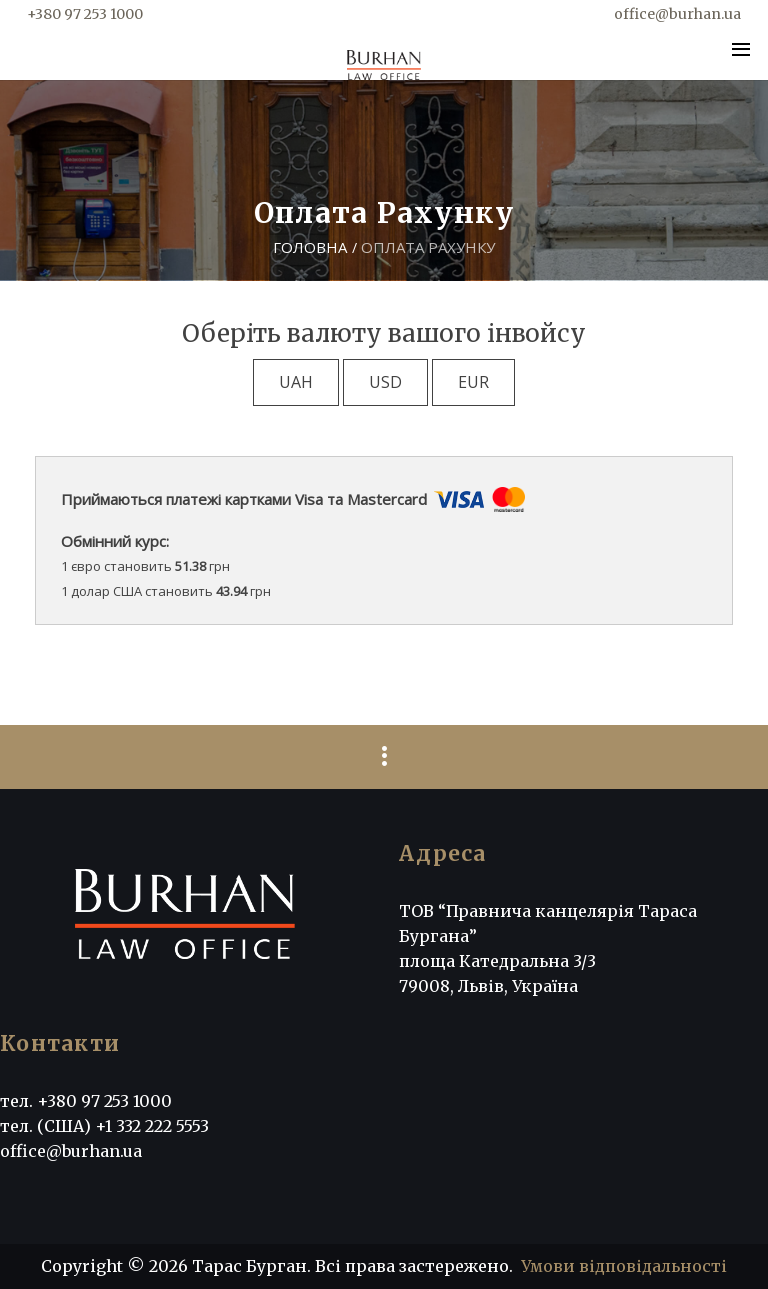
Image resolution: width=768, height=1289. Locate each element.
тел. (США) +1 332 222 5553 (104, 1126)
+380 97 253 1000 (85, 14)
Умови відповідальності (624, 1266)
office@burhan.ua (677, 14)
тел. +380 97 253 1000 (86, 1101)
